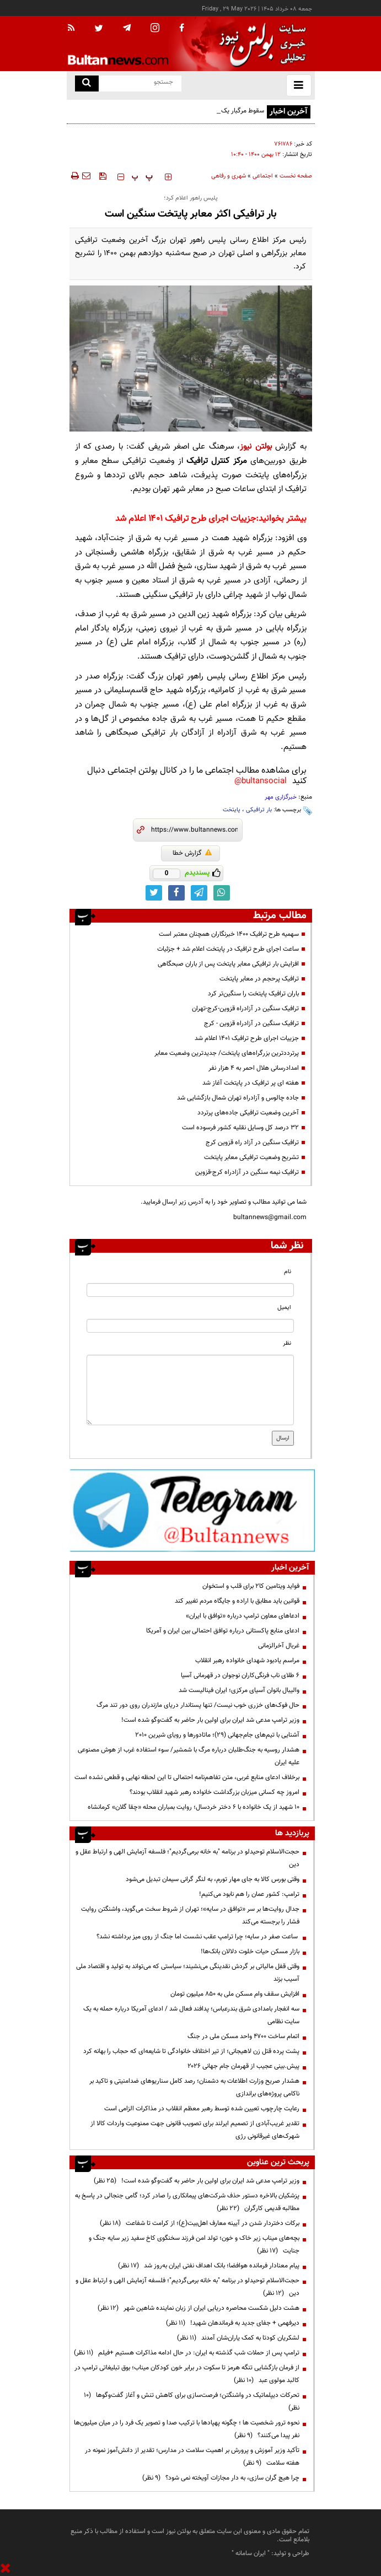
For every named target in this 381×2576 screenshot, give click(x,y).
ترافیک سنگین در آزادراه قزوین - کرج (251, 1023)
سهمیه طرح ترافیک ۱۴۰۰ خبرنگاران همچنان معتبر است (229, 934)
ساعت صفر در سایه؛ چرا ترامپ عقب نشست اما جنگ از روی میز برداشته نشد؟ (197, 1937)
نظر (287, 1343)
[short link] (194, 830)
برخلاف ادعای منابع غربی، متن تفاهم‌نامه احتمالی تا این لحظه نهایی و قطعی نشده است (186, 1777)
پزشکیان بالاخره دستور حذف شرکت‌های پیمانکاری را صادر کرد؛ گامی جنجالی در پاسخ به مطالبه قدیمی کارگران (187, 2202)
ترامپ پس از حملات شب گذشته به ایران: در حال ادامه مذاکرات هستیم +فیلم (186, 2353)
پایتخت (231, 810)
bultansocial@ (260, 781)
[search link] (87, 83)
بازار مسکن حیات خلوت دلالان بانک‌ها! (250, 1952)
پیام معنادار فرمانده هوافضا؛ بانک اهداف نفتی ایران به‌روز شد (208, 2266)
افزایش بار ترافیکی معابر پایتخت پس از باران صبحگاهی (228, 964)
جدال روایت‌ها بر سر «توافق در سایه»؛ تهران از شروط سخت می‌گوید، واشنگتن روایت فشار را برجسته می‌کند (190, 1915)
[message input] (190, 1390)
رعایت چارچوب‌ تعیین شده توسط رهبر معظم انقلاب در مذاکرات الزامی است (201, 2109)
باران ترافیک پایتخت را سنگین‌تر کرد (253, 994)
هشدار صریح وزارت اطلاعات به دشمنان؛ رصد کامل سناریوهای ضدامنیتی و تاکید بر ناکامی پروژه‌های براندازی (194, 2087)
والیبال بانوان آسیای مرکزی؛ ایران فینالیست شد (239, 1690)
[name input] (190, 1290)
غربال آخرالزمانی (278, 1646)
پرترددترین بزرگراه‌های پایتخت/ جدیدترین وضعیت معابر (226, 1053)
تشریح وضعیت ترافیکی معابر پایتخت (251, 1157)
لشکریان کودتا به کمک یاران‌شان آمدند (238, 2338)
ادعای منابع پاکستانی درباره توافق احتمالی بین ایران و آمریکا (222, 1631)
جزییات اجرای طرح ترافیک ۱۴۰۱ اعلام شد (185, 519)
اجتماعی (263, 176)
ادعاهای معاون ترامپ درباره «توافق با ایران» (242, 1616)
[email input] (190, 1326)
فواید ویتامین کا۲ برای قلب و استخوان (250, 1586)
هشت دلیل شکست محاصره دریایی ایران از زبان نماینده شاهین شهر (198, 2308)
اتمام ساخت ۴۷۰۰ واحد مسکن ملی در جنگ (243, 2036)
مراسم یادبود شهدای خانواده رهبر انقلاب (247, 1661)
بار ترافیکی (259, 810)
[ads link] (192, 1510)
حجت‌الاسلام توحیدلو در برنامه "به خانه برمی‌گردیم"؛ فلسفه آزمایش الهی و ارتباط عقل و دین (187, 1858)
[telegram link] (199, 893)
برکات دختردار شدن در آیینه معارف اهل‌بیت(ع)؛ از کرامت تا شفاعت (199, 2223)
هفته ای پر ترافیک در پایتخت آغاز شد (250, 1083)
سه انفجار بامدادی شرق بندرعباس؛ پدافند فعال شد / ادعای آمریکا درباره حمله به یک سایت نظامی (191, 2015)
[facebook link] (176, 893)
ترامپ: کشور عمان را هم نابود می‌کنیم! (249, 1894)
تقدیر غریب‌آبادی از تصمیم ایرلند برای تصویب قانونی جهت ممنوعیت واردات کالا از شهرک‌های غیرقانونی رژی (194, 2130)
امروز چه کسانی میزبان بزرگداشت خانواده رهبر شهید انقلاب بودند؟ (214, 1792)
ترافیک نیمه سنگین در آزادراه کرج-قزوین (247, 1172)
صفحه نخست (296, 176)
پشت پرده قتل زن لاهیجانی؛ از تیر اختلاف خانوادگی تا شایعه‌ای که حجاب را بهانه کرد (191, 2051)
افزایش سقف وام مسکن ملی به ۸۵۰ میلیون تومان (234, 1994)
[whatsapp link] (221, 893)
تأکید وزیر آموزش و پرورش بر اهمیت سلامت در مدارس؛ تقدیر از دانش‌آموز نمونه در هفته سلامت (192, 2456)
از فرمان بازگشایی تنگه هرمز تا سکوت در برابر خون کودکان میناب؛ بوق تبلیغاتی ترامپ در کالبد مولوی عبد (186, 2374)
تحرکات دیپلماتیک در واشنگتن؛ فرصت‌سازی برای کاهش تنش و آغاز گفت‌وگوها (191, 2401)
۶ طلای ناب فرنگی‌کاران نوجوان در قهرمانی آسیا (240, 1675)
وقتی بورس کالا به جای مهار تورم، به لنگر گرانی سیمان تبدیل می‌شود (212, 1879)
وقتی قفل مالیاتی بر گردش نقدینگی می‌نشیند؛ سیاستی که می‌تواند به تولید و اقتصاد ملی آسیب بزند (187, 1972)
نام (287, 1271)
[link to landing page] (260, 44)
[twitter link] (154, 893)
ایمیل (284, 1307)
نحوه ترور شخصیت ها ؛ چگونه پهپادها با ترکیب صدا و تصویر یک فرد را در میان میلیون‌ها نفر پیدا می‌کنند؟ (186, 2429)
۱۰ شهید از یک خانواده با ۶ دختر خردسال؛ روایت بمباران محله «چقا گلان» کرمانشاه (193, 1807)
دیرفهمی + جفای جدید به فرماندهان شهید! (232, 2323)
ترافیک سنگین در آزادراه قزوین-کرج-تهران (245, 1009)
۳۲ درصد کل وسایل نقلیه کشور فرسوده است (240, 1128)
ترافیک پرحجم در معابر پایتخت (259, 979)
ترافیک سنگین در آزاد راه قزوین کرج (252, 1142)
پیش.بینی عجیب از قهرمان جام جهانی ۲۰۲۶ (243, 2066)
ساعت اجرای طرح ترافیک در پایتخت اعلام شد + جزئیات (228, 949)
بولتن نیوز (255, 446)
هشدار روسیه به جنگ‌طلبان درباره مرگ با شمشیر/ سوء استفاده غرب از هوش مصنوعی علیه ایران (188, 1756)
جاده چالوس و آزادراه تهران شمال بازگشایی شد (238, 1098)
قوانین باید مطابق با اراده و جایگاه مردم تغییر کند (237, 1601)
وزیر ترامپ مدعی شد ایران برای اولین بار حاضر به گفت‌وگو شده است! (210, 1720)
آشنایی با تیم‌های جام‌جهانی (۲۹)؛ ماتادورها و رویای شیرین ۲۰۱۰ (217, 1735)
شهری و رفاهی (228, 176)
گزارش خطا (192, 853)
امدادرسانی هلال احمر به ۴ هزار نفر (253, 1068)
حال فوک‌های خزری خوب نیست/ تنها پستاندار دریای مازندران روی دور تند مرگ (197, 1705)
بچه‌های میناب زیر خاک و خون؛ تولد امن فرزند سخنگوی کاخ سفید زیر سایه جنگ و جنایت (194, 2244)
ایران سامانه (250, 2553)
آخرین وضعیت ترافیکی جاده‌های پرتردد (248, 1113)
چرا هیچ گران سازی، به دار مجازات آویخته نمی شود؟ (220, 2478)
